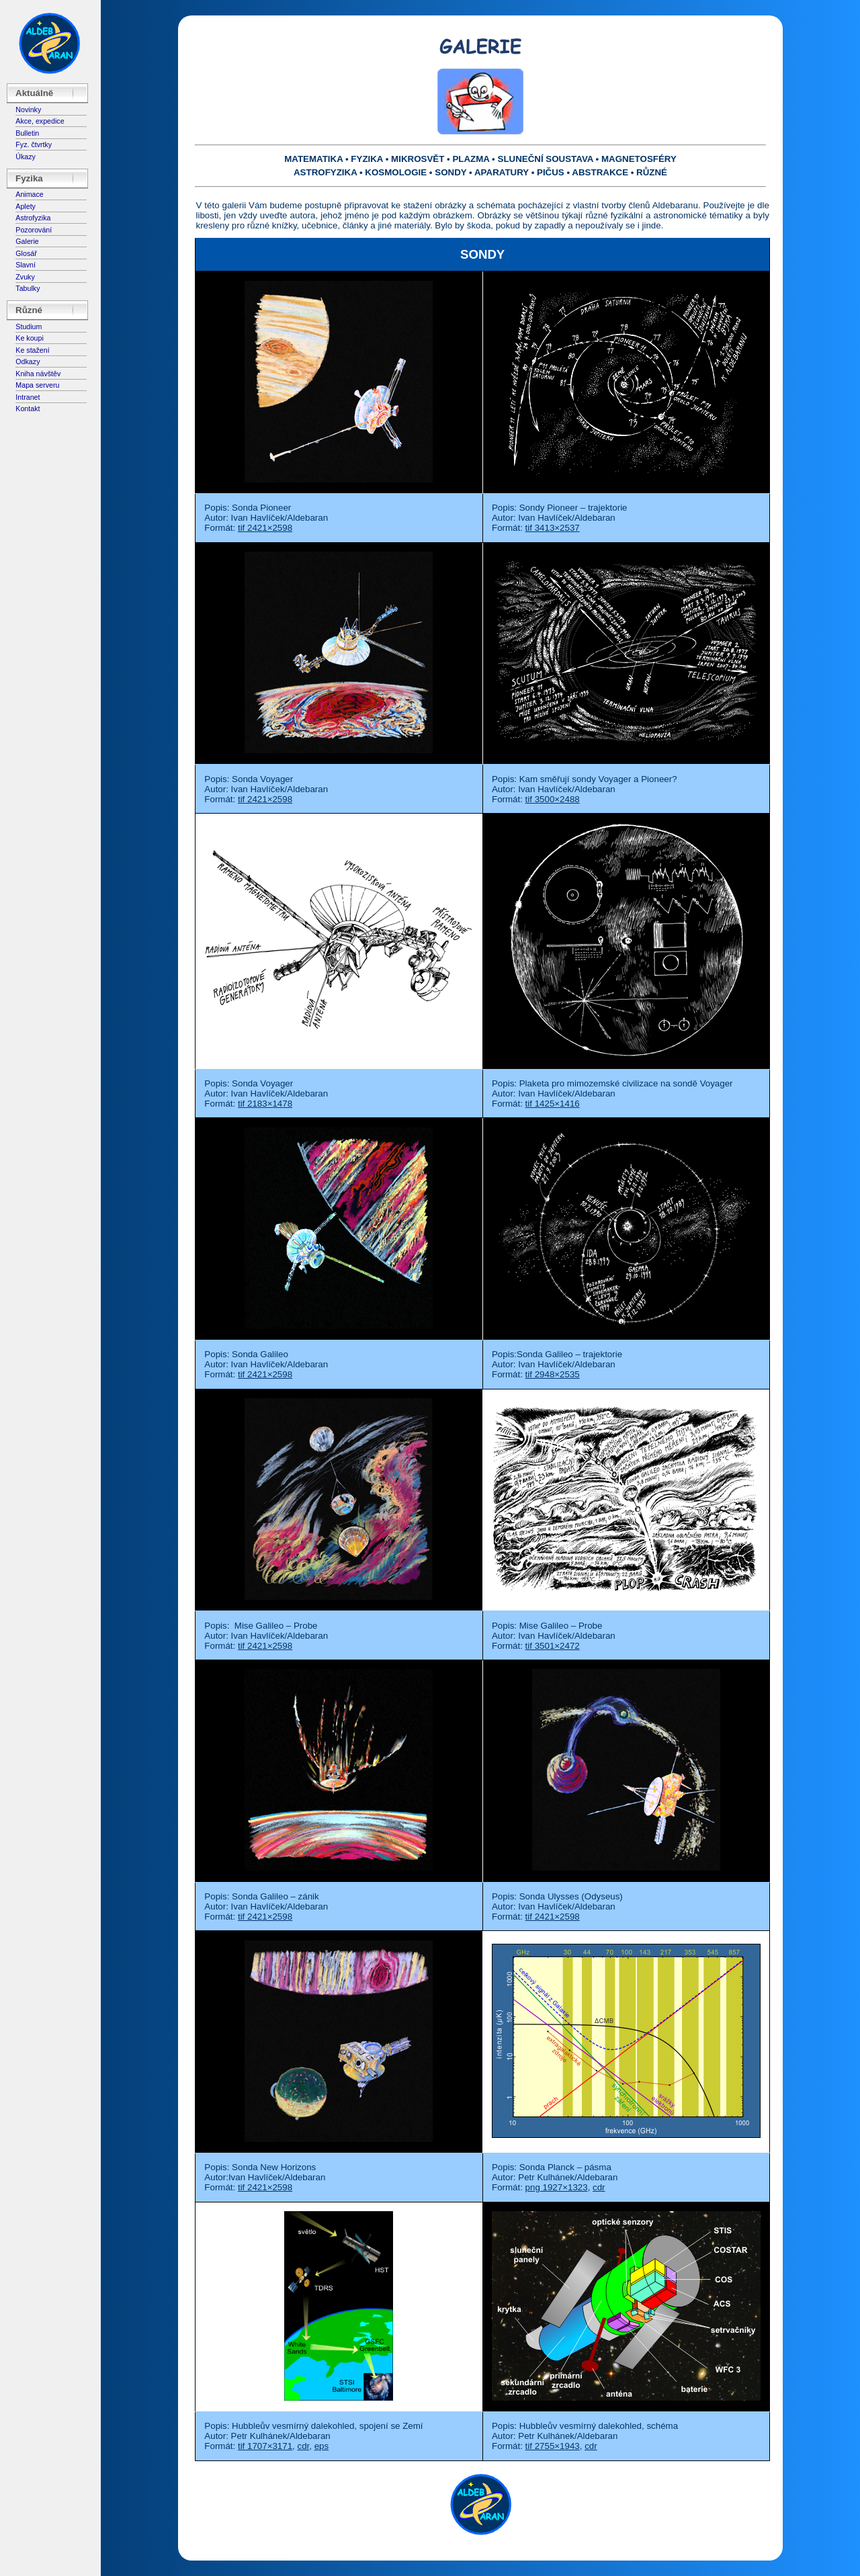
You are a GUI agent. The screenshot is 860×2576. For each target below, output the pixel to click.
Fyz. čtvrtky (33, 144)
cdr (599, 2187)
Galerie (26, 241)
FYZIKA (367, 159)
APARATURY (501, 172)
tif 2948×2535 (552, 1374)
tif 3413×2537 (552, 528)
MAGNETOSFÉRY (639, 159)
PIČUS (550, 172)
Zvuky (24, 277)
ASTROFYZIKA (325, 172)
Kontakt (27, 408)
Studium (28, 327)
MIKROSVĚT (417, 159)
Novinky (28, 109)
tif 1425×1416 (552, 1104)
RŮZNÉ (651, 172)
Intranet (27, 397)
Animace (29, 194)
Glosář (25, 253)
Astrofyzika (32, 218)
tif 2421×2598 (265, 528)
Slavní (25, 265)
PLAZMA (470, 159)
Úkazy (25, 157)
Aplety (25, 206)
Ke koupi (29, 338)
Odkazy (27, 361)
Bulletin (27, 133)
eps (321, 2446)
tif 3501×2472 (552, 1646)
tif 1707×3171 (265, 2446)
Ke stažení (32, 350)
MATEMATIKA (313, 159)
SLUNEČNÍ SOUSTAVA (545, 159)
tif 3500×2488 (552, 799)
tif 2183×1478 (265, 1104)
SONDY (450, 172)
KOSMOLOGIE (396, 172)
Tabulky (27, 288)
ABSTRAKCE (600, 172)
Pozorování (33, 230)
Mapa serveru (37, 385)
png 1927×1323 (556, 2187)
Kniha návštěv (37, 374)
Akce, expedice (39, 121)
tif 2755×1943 (552, 2446)
